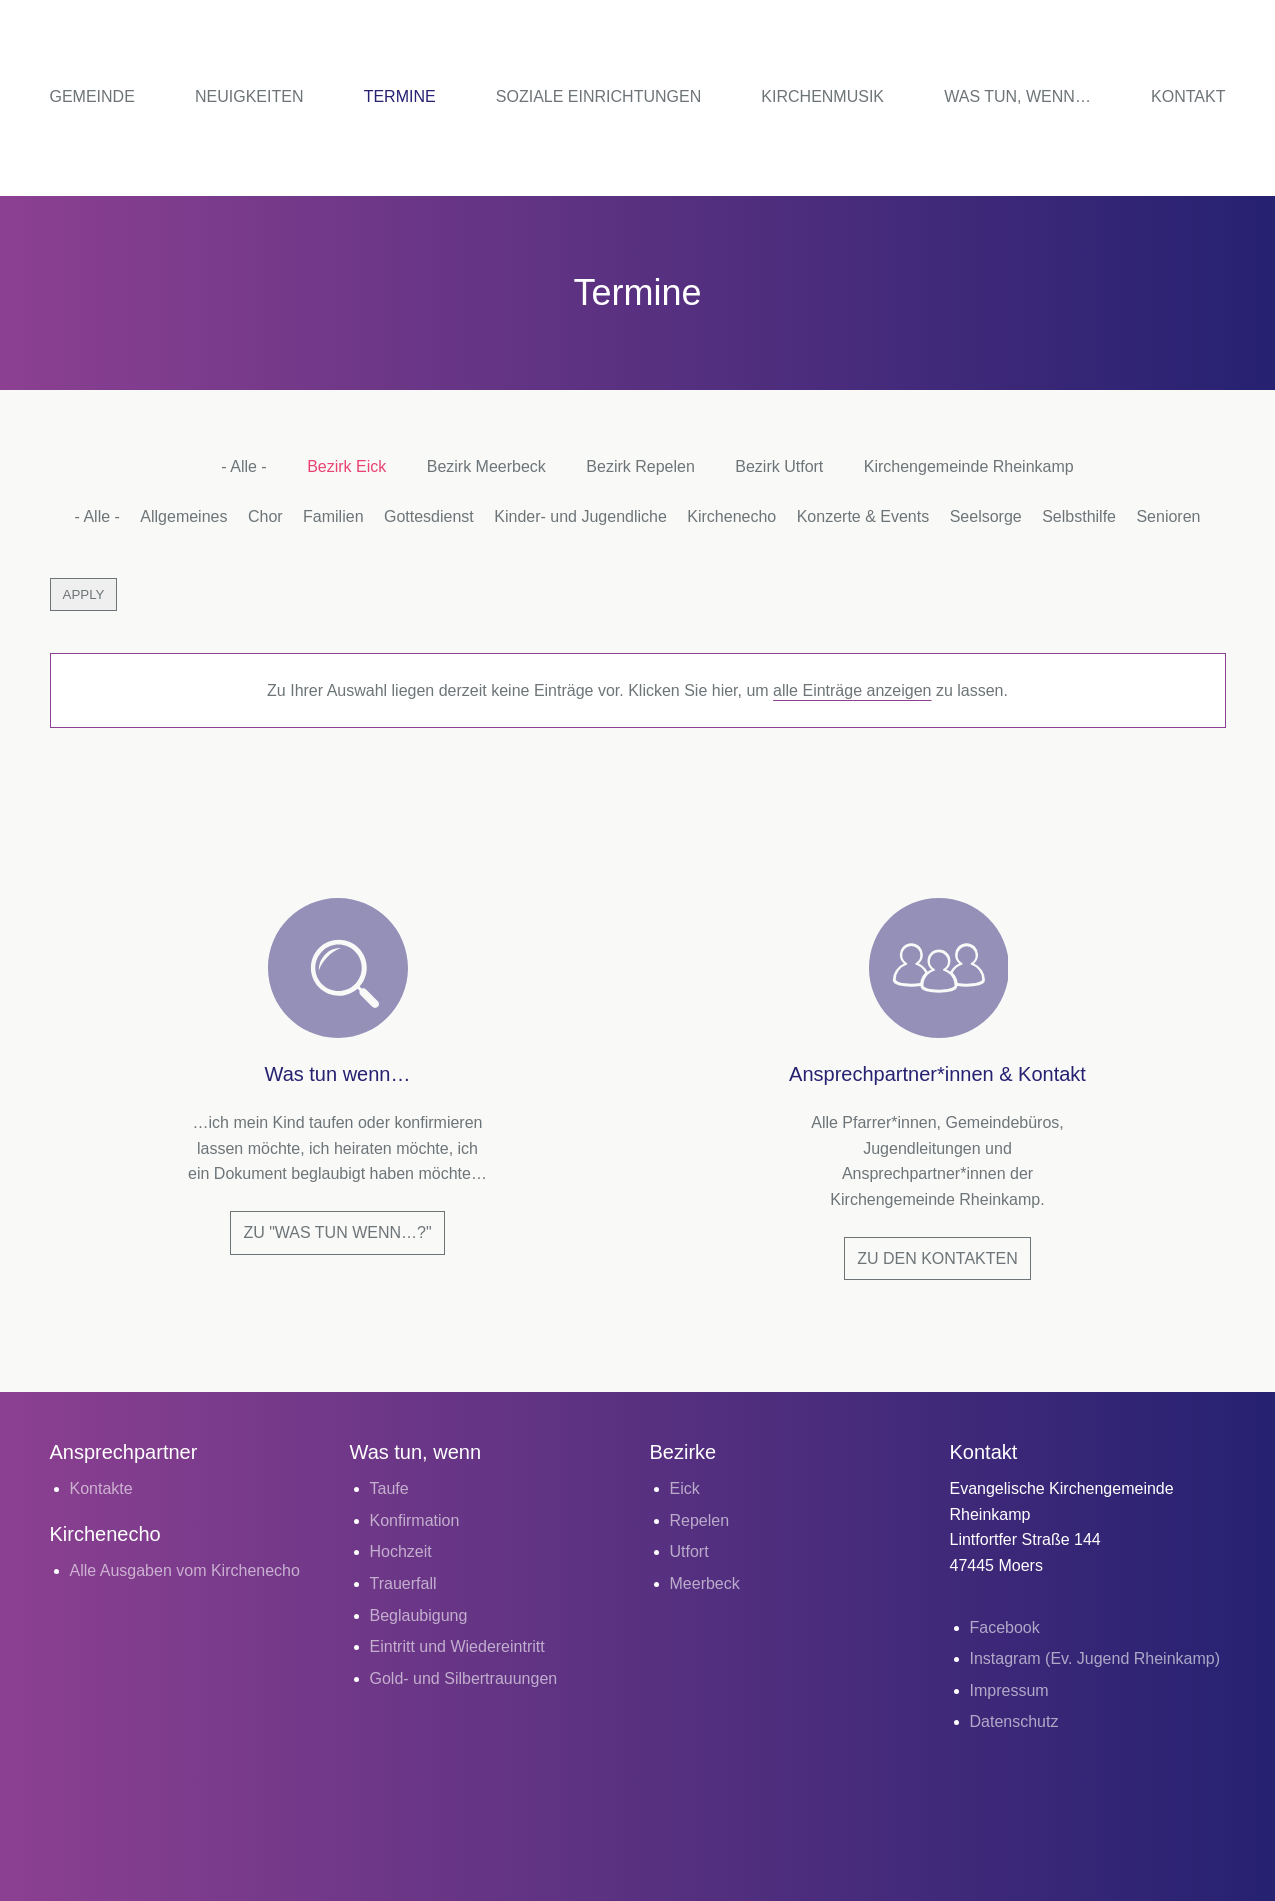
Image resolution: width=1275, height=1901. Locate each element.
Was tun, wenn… (1017, 96)
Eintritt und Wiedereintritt (457, 1646)
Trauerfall (403, 1583)
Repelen (700, 1520)
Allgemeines (183, 516)
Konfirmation (415, 1520)
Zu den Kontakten (937, 1258)
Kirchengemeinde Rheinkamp (969, 466)
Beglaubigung (419, 1615)
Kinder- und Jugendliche (580, 516)
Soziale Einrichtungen (598, 96)
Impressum (1009, 1690)
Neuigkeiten (249, 96)
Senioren (1168, 516)
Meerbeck (705, 1583)
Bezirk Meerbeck (486, 466)
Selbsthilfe (1079, 516)
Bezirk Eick (346, 466)
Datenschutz (1014, 1721)
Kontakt (1188, 96)
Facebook (1005, 1627)
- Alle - (243, 466)
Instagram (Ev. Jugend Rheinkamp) (1095, 1658)
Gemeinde (92, 96)
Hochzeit (401, 1551)
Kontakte (101, 1488)
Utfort (689, 1551)
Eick (685, 1488)
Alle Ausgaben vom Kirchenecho (185, 1570)
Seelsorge (986, 516)
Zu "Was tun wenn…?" (337, 1232)
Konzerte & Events (863, 516)
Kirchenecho (731, 516)
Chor (265, 516)
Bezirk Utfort (779, 466)
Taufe (389, 1488)
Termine (400, 96)
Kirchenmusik (822, 96)
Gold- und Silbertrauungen (464, 1678)
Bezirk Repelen (640, 466)
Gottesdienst (429, 516)
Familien (333, 516)
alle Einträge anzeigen (852, 690)
